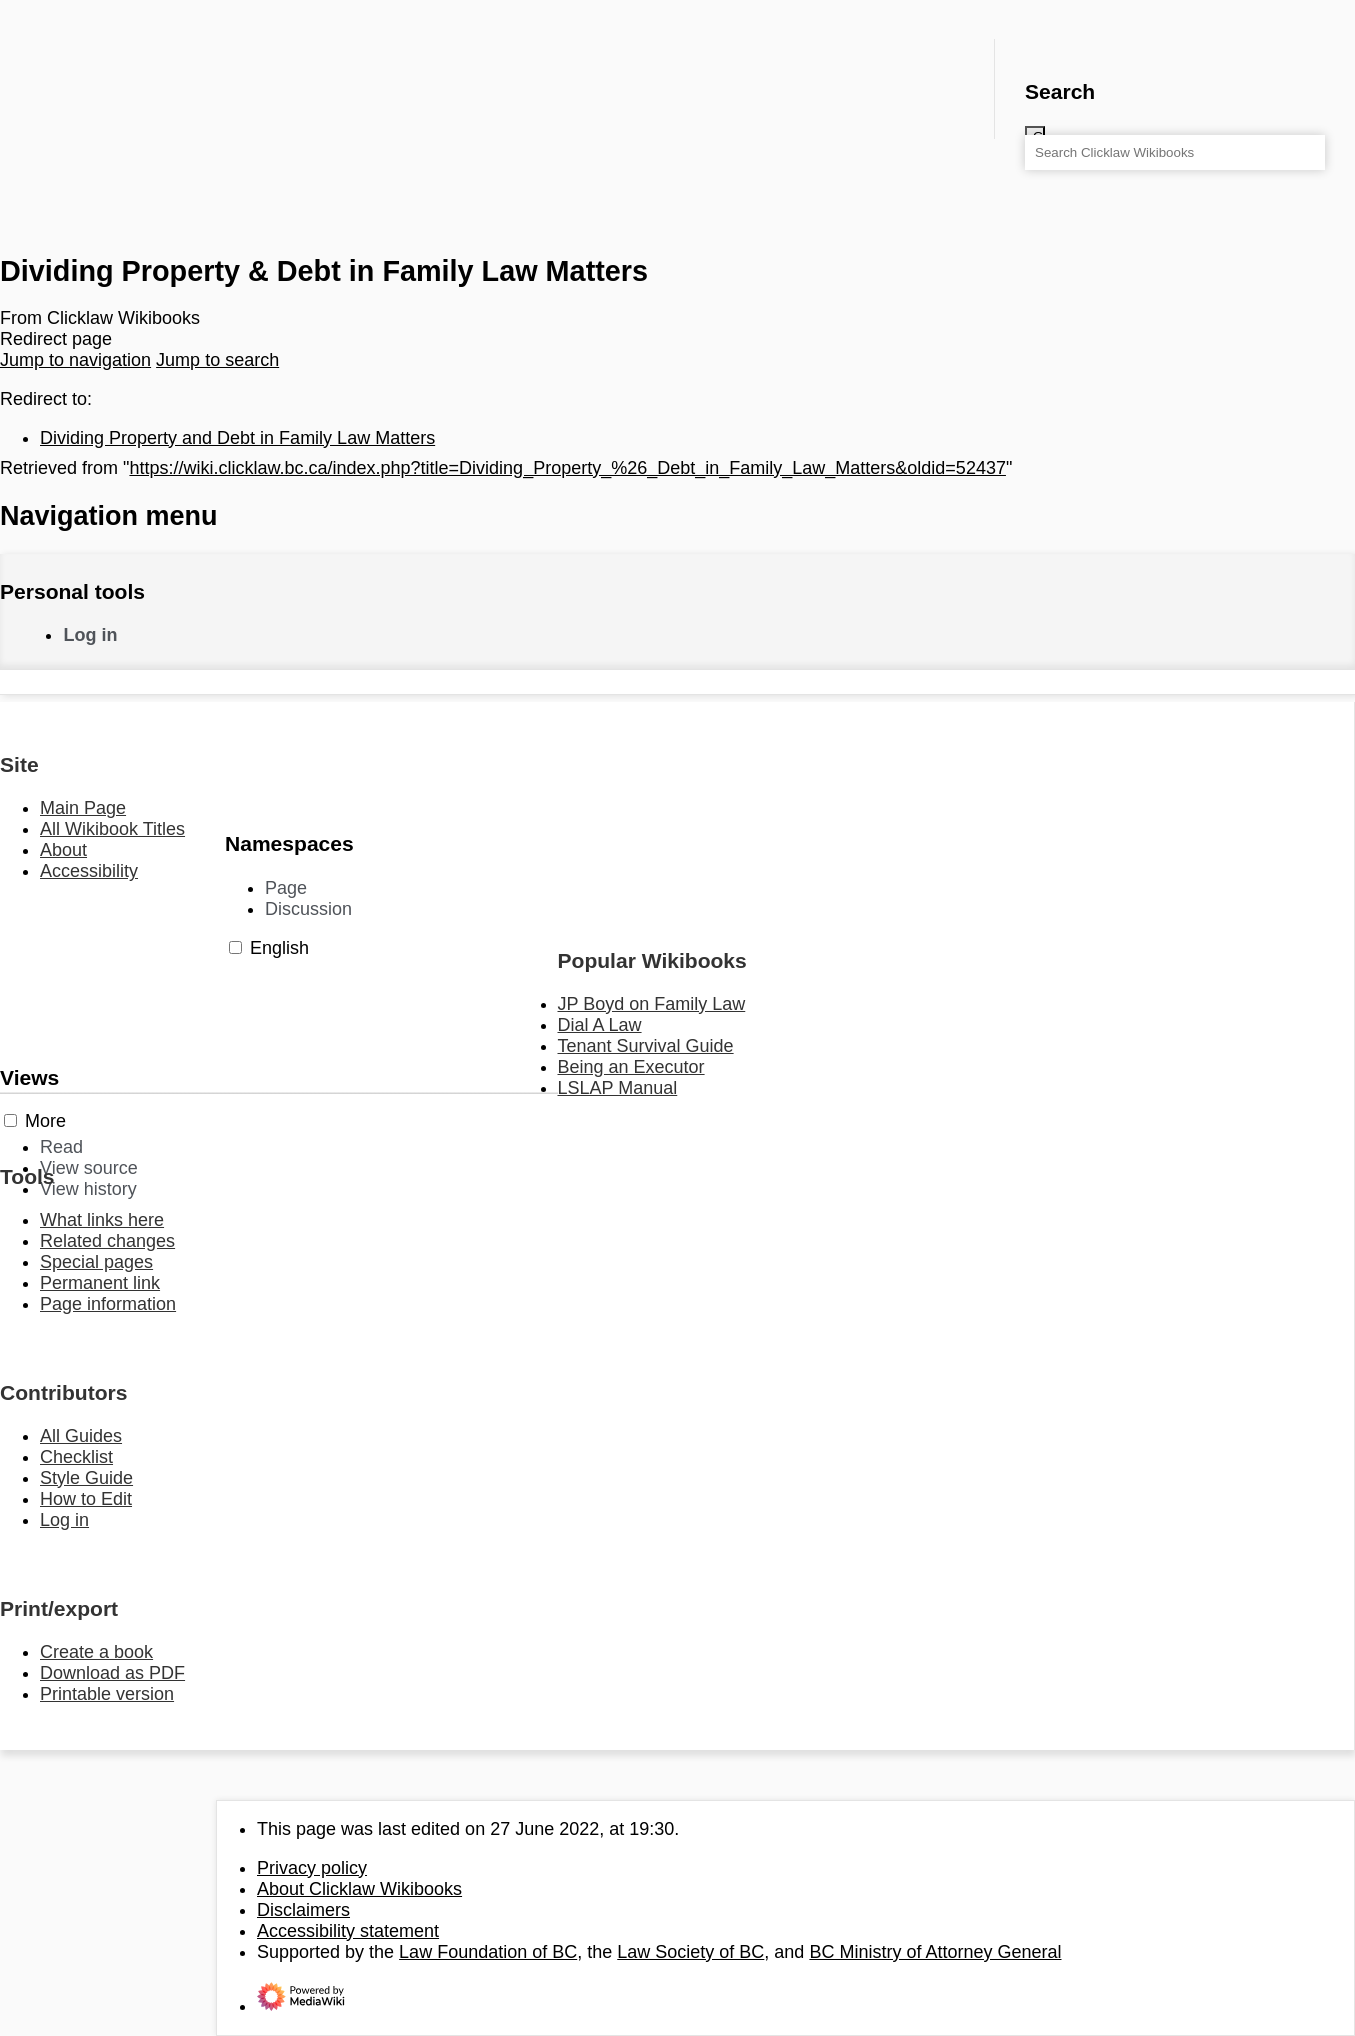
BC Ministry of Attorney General (935, 1952)
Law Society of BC (690, 1952)
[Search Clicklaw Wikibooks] (1175, 152)
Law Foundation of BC (488, 1952)
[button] (235, 947)
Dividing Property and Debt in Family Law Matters (237, 438)
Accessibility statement (348, 1931)
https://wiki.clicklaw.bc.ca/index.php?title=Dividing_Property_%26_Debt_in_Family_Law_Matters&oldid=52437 (567, 468)
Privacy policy (312, 1868)
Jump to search (217, 360)
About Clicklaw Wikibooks (359, 1889)
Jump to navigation (75, 360)
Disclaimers (303, 1910)
